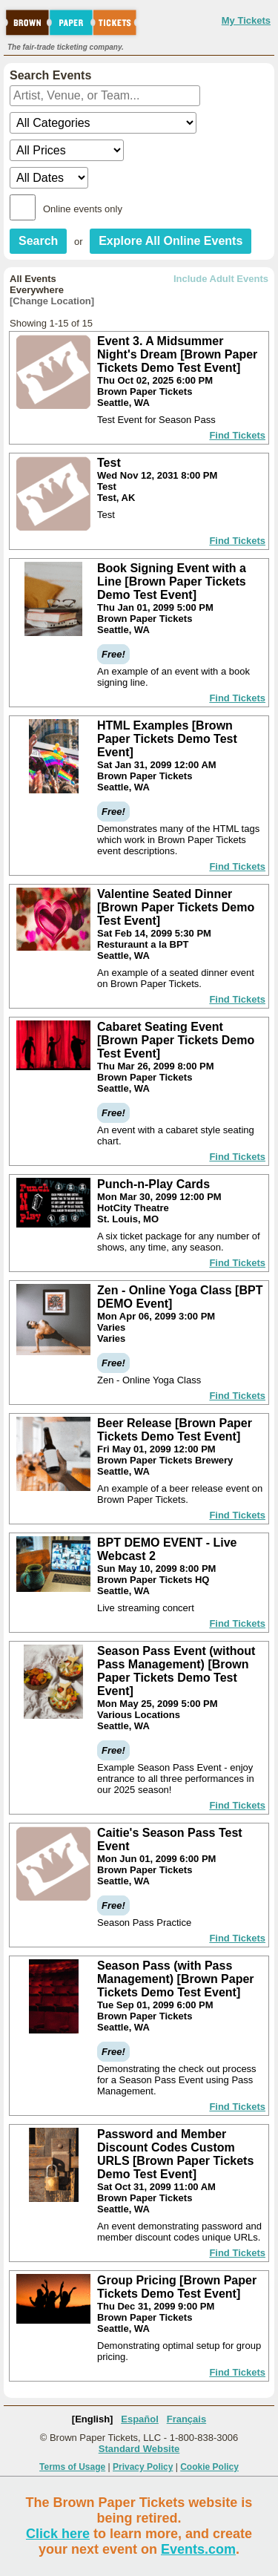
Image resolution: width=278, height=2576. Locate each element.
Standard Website (139, 2448)
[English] (92, 2419)
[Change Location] (52, 301)
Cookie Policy (209, 2467)
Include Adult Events (220, 278)
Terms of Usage (72, 2467)
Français (186, 2419)
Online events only (82, 208)
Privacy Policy (143, 2467)
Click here (58, 2533)
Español (140, 2419)
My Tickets (246, 20)
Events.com (198, 2549)
